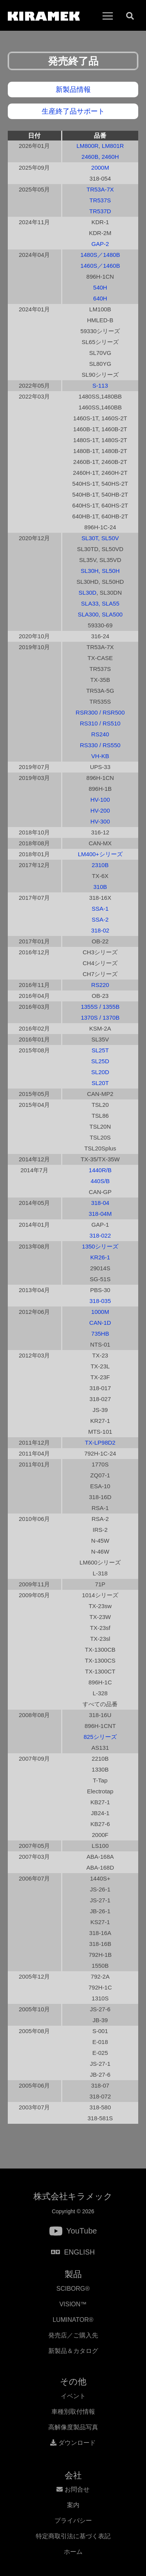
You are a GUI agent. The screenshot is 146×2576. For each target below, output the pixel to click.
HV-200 (100, 810)
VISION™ (72, 2304)
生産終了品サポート (73, 111)
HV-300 (100, 821)
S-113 (100, 385)
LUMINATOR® (73, 2319)
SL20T (100, 1083)
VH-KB (100, 756)
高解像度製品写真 (73, 2427)
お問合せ (72, 2489)
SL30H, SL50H (100, 570)
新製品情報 (73, 89)
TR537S (100, 200)
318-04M (100, 1213)
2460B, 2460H (100, 156)
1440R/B (100, 1170)
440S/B (100, 1181)
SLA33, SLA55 (100, 603)
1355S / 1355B (100, 1006)
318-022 (100, 1235)
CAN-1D (100, 1322)
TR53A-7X (100, 189)
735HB (100, 1333)
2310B (100, 865)
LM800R (87, 145)
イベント (73, 2396)
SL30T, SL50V (100, 538)
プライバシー (73, 2520)
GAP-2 (100, 244)
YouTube (81, 2231)
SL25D (100, 1061)
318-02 (100, 930)
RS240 (100, 734)
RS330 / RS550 (100, 745)
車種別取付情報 (73, 2411)
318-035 (100, 1301)
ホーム (73, 2551)
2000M (100, 167)
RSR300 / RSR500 (100, 712)
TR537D (100, 211)
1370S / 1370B (100, 1017)
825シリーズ (100, 1736)
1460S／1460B (100, 265)
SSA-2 (100, 919)
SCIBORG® (73, 2288)
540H (100, 287)
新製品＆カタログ (73, 2351)
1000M (100, 1311)
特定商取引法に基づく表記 (73, 2536)
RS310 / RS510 (100, 723)
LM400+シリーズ (100, 854)
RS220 (100, 985)
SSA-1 (100, 908)
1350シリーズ (100, 1246)
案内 (73, 2505)
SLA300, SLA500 (100, 614)
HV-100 (100, 799)
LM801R (113, 145)
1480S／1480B (100, 254)
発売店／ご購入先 (73, 2335)
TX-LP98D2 (100, 1442)
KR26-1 (100, 1257)
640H (100, 298)
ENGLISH (73, 2252)
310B (100, 886)
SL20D (100, 1072)
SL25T (100, 1050)
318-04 (100, 1202)
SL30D (88, 592)
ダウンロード (72, 2442)
